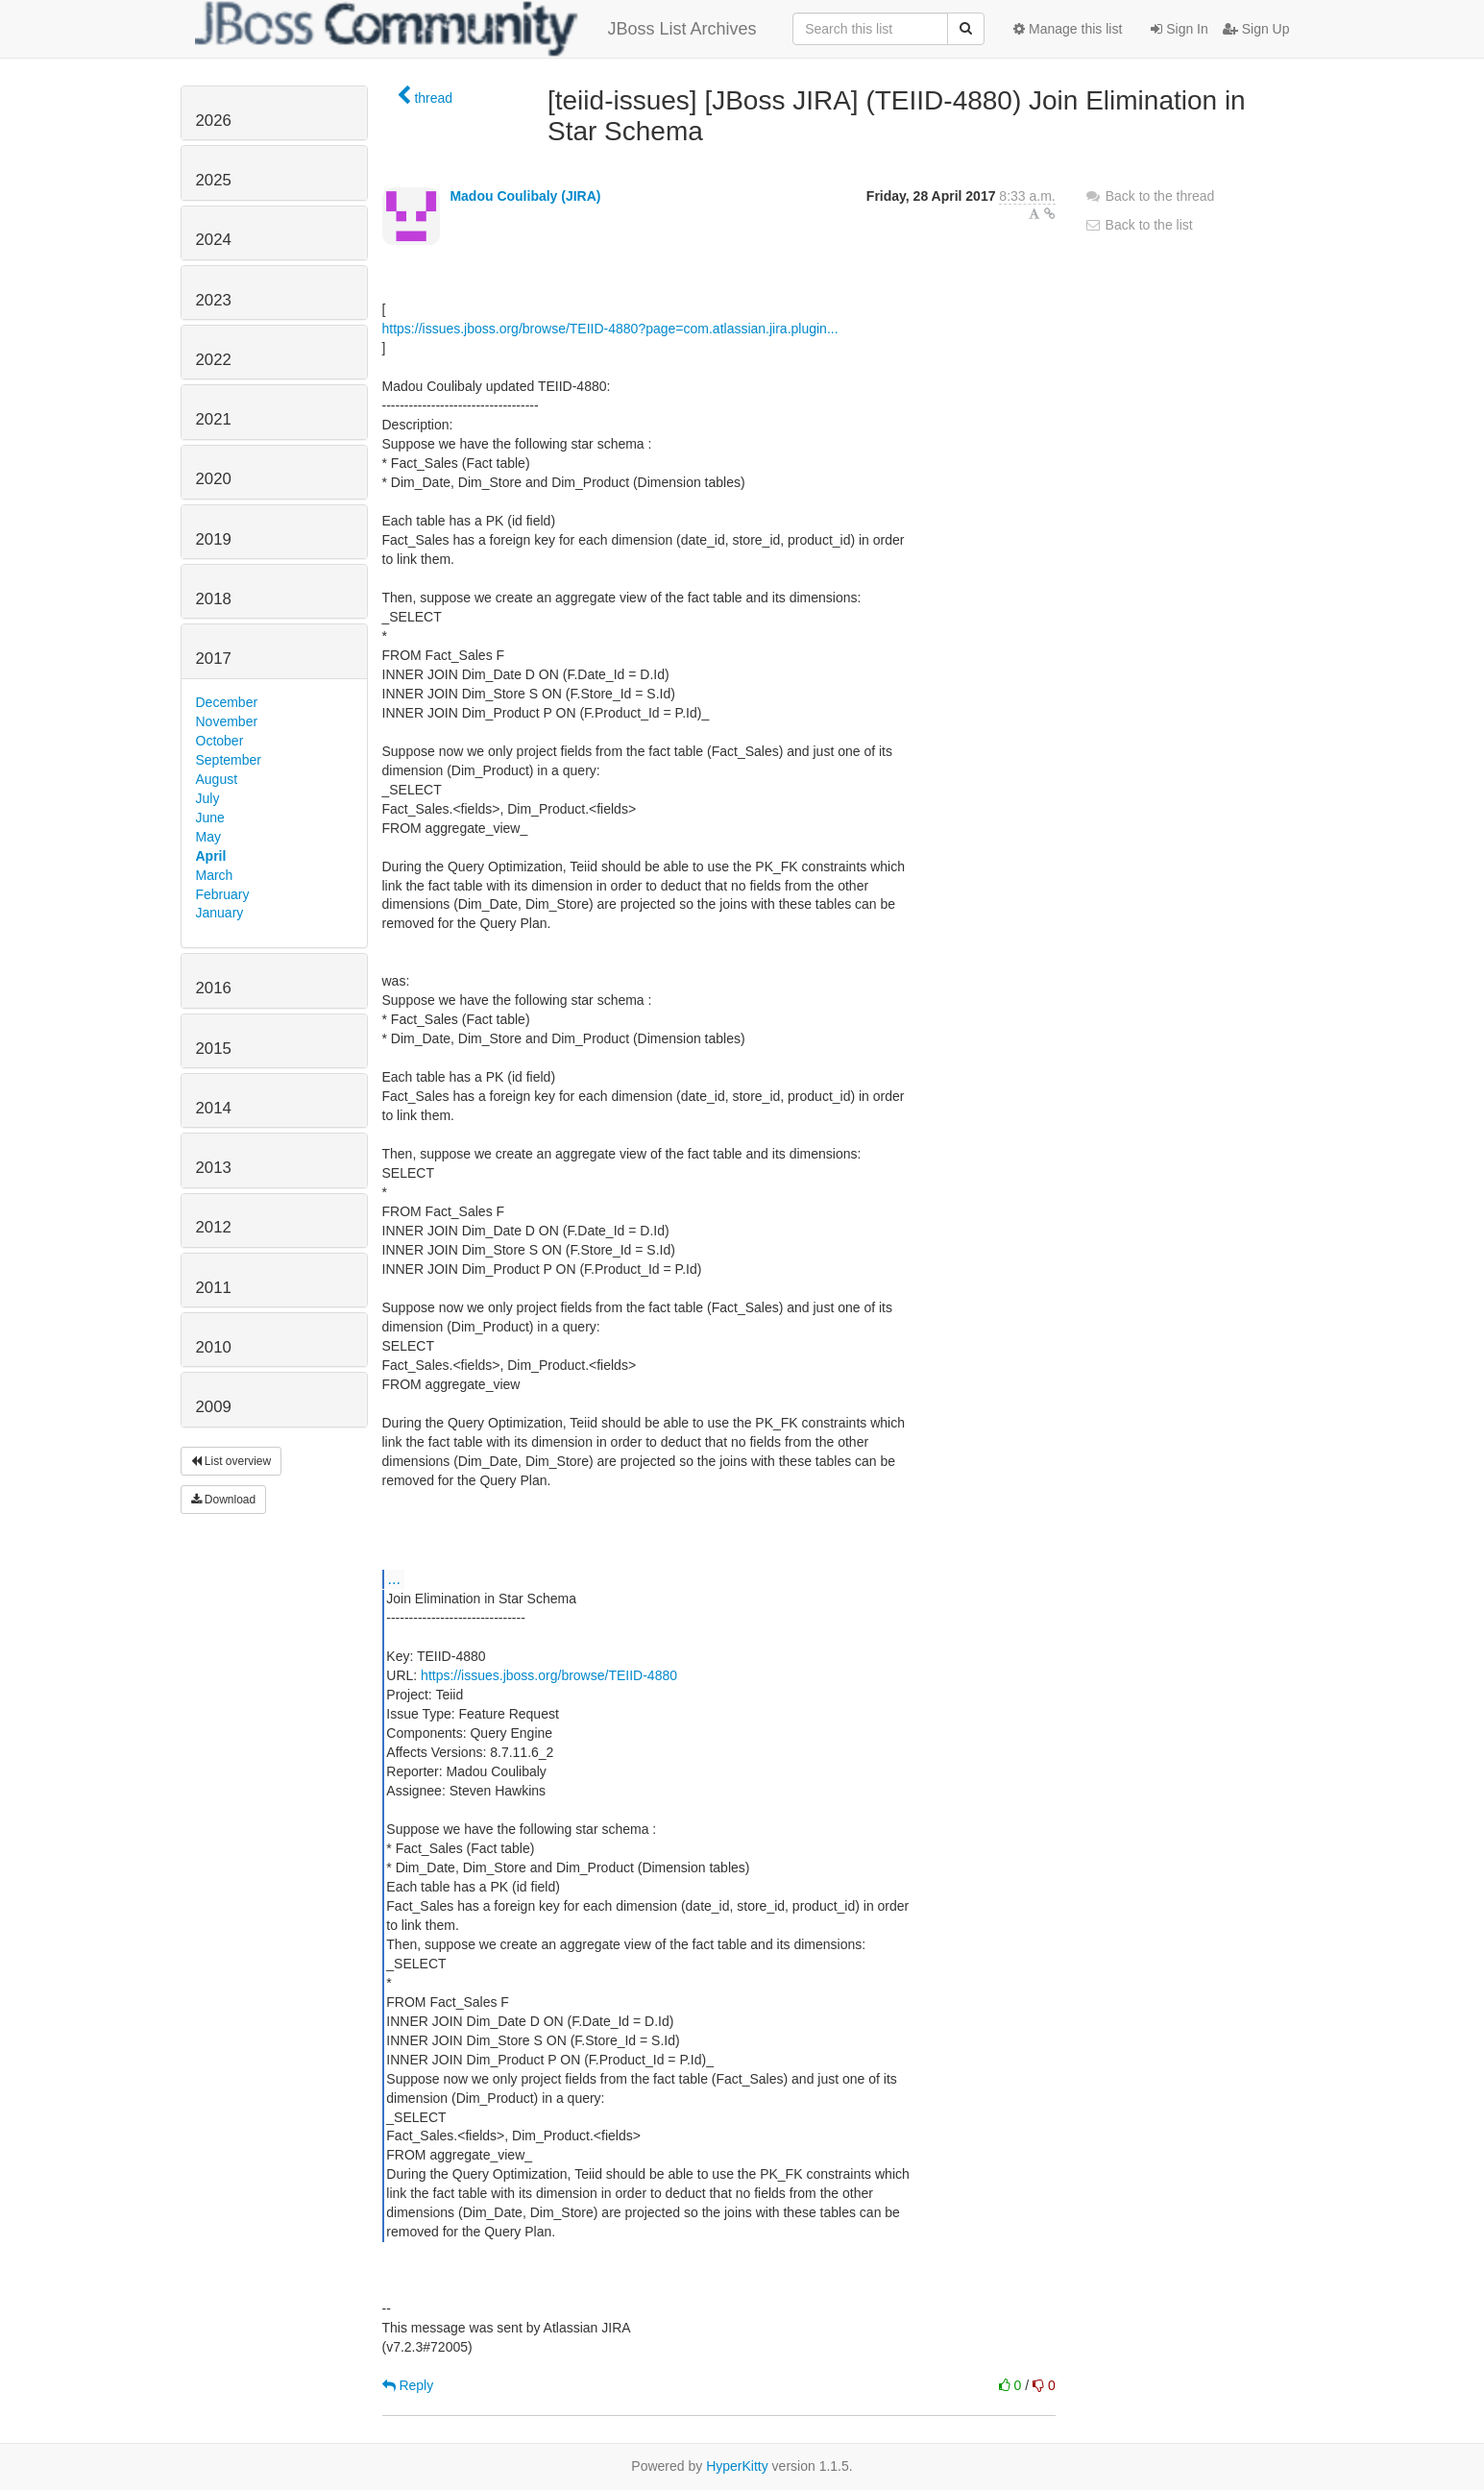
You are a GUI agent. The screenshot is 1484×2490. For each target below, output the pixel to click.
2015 (213, 1048)
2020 (213, 479)
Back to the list (1138, 224)
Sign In (1179, 29)
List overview (231, 1461)
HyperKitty (737, 2466)
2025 (213, 180)
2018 (213, 599)
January (220, 912)
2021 (213, 419)
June (210, 817)
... (394, 1578)
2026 (213, 120)
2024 (213, 240)
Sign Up (1256, 29)
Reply (408, 2385)
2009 (213, 1407)
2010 (213, 1347)
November (227, 721)
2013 (213, 1168)
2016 (213, 988)
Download (223, 1499)
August (217, 779)
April (211, 856)
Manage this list (1067, 29)
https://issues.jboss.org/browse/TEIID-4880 (549, 1675)
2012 (213, 1227)
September (228, 760)
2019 (213, 539)
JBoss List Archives (476, 29)
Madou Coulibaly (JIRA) (525, 196)
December (227, 702)
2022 (213, 360)
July (208, 798)
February (223, 894)
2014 (213, 1108)
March (214, 875)
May (208, 836)
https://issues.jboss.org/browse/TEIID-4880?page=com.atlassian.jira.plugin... (610, 328)
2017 (213, 658)
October (220, 740)
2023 (213, 300)
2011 (213, 1288)
